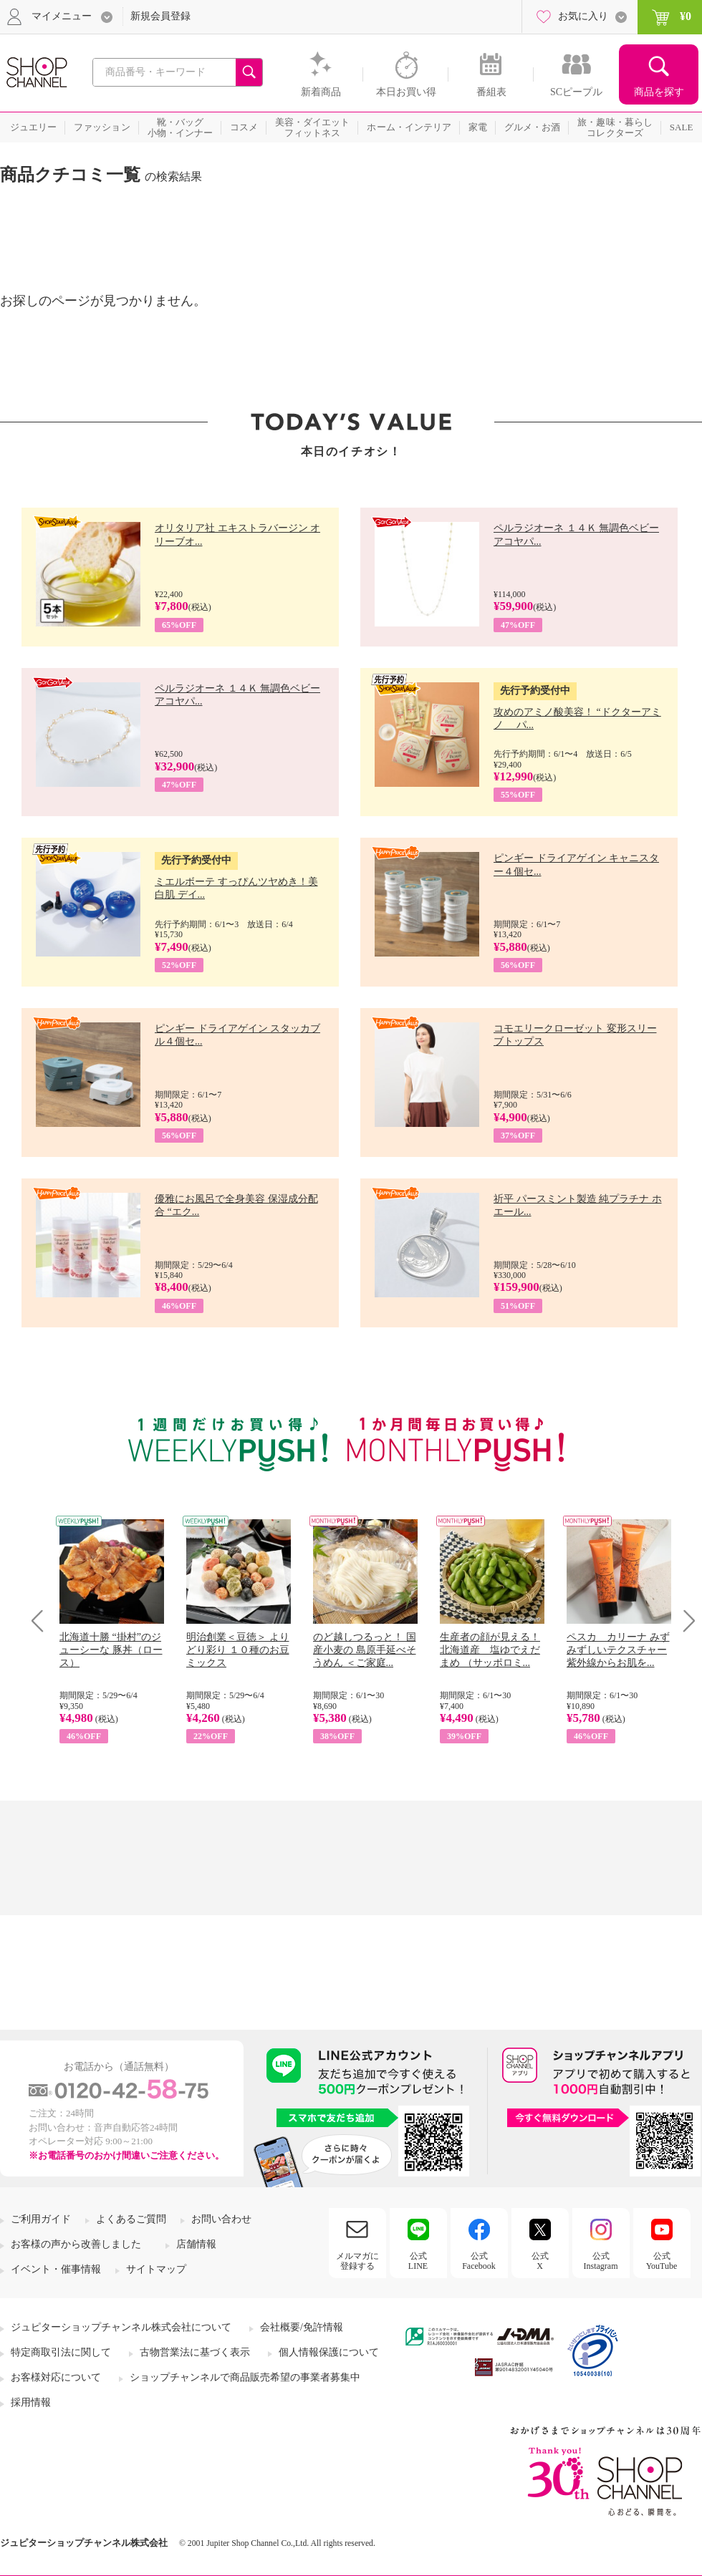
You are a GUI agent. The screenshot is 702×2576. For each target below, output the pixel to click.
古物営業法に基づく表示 (195, 2352)
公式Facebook (479, 2261)
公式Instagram (601, 2261)
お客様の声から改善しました (76, 2244)
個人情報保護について (329, 2352)
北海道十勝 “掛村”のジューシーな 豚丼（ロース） (111, 1650)
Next (684, 1620)
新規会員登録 (160, 16)
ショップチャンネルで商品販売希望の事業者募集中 (245, 2377)
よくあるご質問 (131, 2219)
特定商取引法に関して (61, 2352)
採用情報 (31, 2402)
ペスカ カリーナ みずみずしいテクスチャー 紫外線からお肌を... (618, 1650)
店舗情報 (196, 2244)
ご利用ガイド (41, 2219)
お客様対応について (56, 2377)
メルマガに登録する (357, 2261)
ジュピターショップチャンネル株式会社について (121, 2327)
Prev (42, 1620)
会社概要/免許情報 (301, 2327)
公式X (540, 2261)
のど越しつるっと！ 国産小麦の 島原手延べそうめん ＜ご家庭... (364, 1650)
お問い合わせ (221, 2219)
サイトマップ (156, 2269)
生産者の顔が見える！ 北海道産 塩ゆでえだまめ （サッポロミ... (490, 1650)
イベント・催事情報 (56, 2269)
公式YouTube (662, 2261)
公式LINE (418, 2261)
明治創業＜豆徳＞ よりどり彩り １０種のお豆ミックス (237, 1650)
